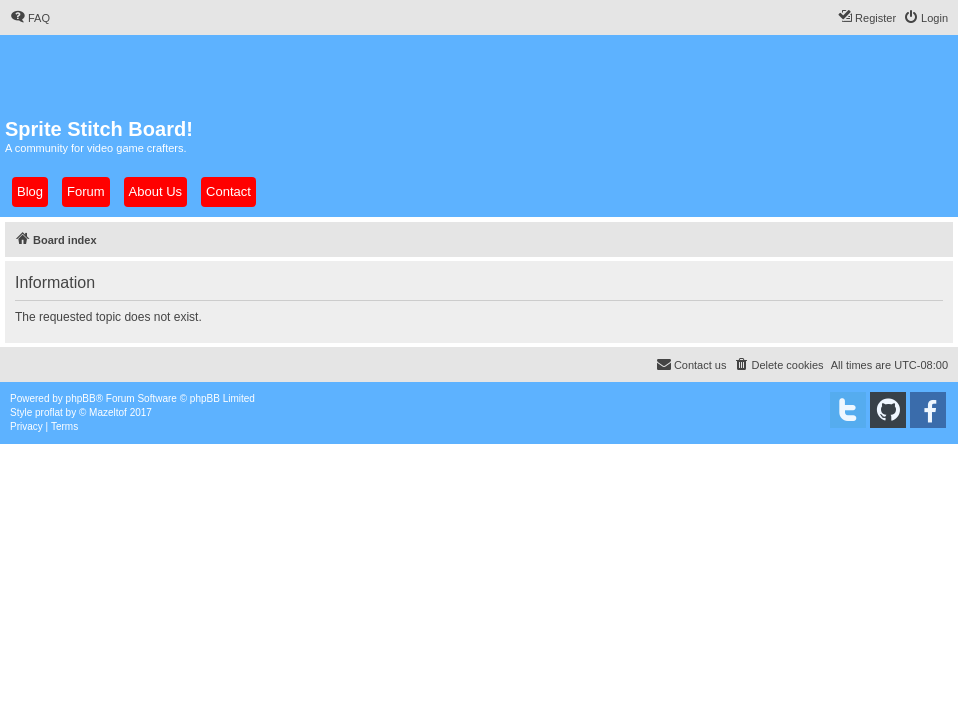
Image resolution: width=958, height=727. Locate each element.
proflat (49, 412)
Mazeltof (108, 412)
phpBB (81, 398)
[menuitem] (30, 18)
